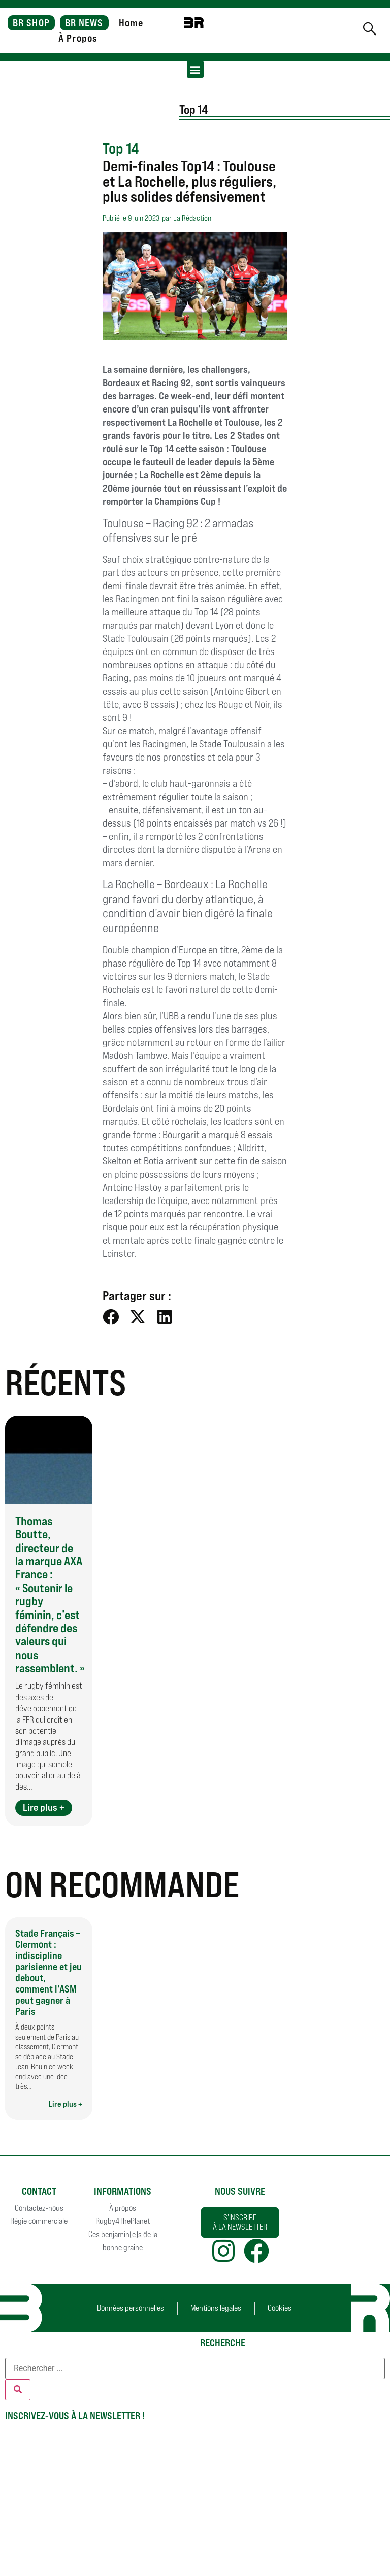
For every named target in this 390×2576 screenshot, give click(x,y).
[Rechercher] (17, 2389)
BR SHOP (31, 23)
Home (131, 23)
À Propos (78, 38)
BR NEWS (84, 23)
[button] (195, 69)
